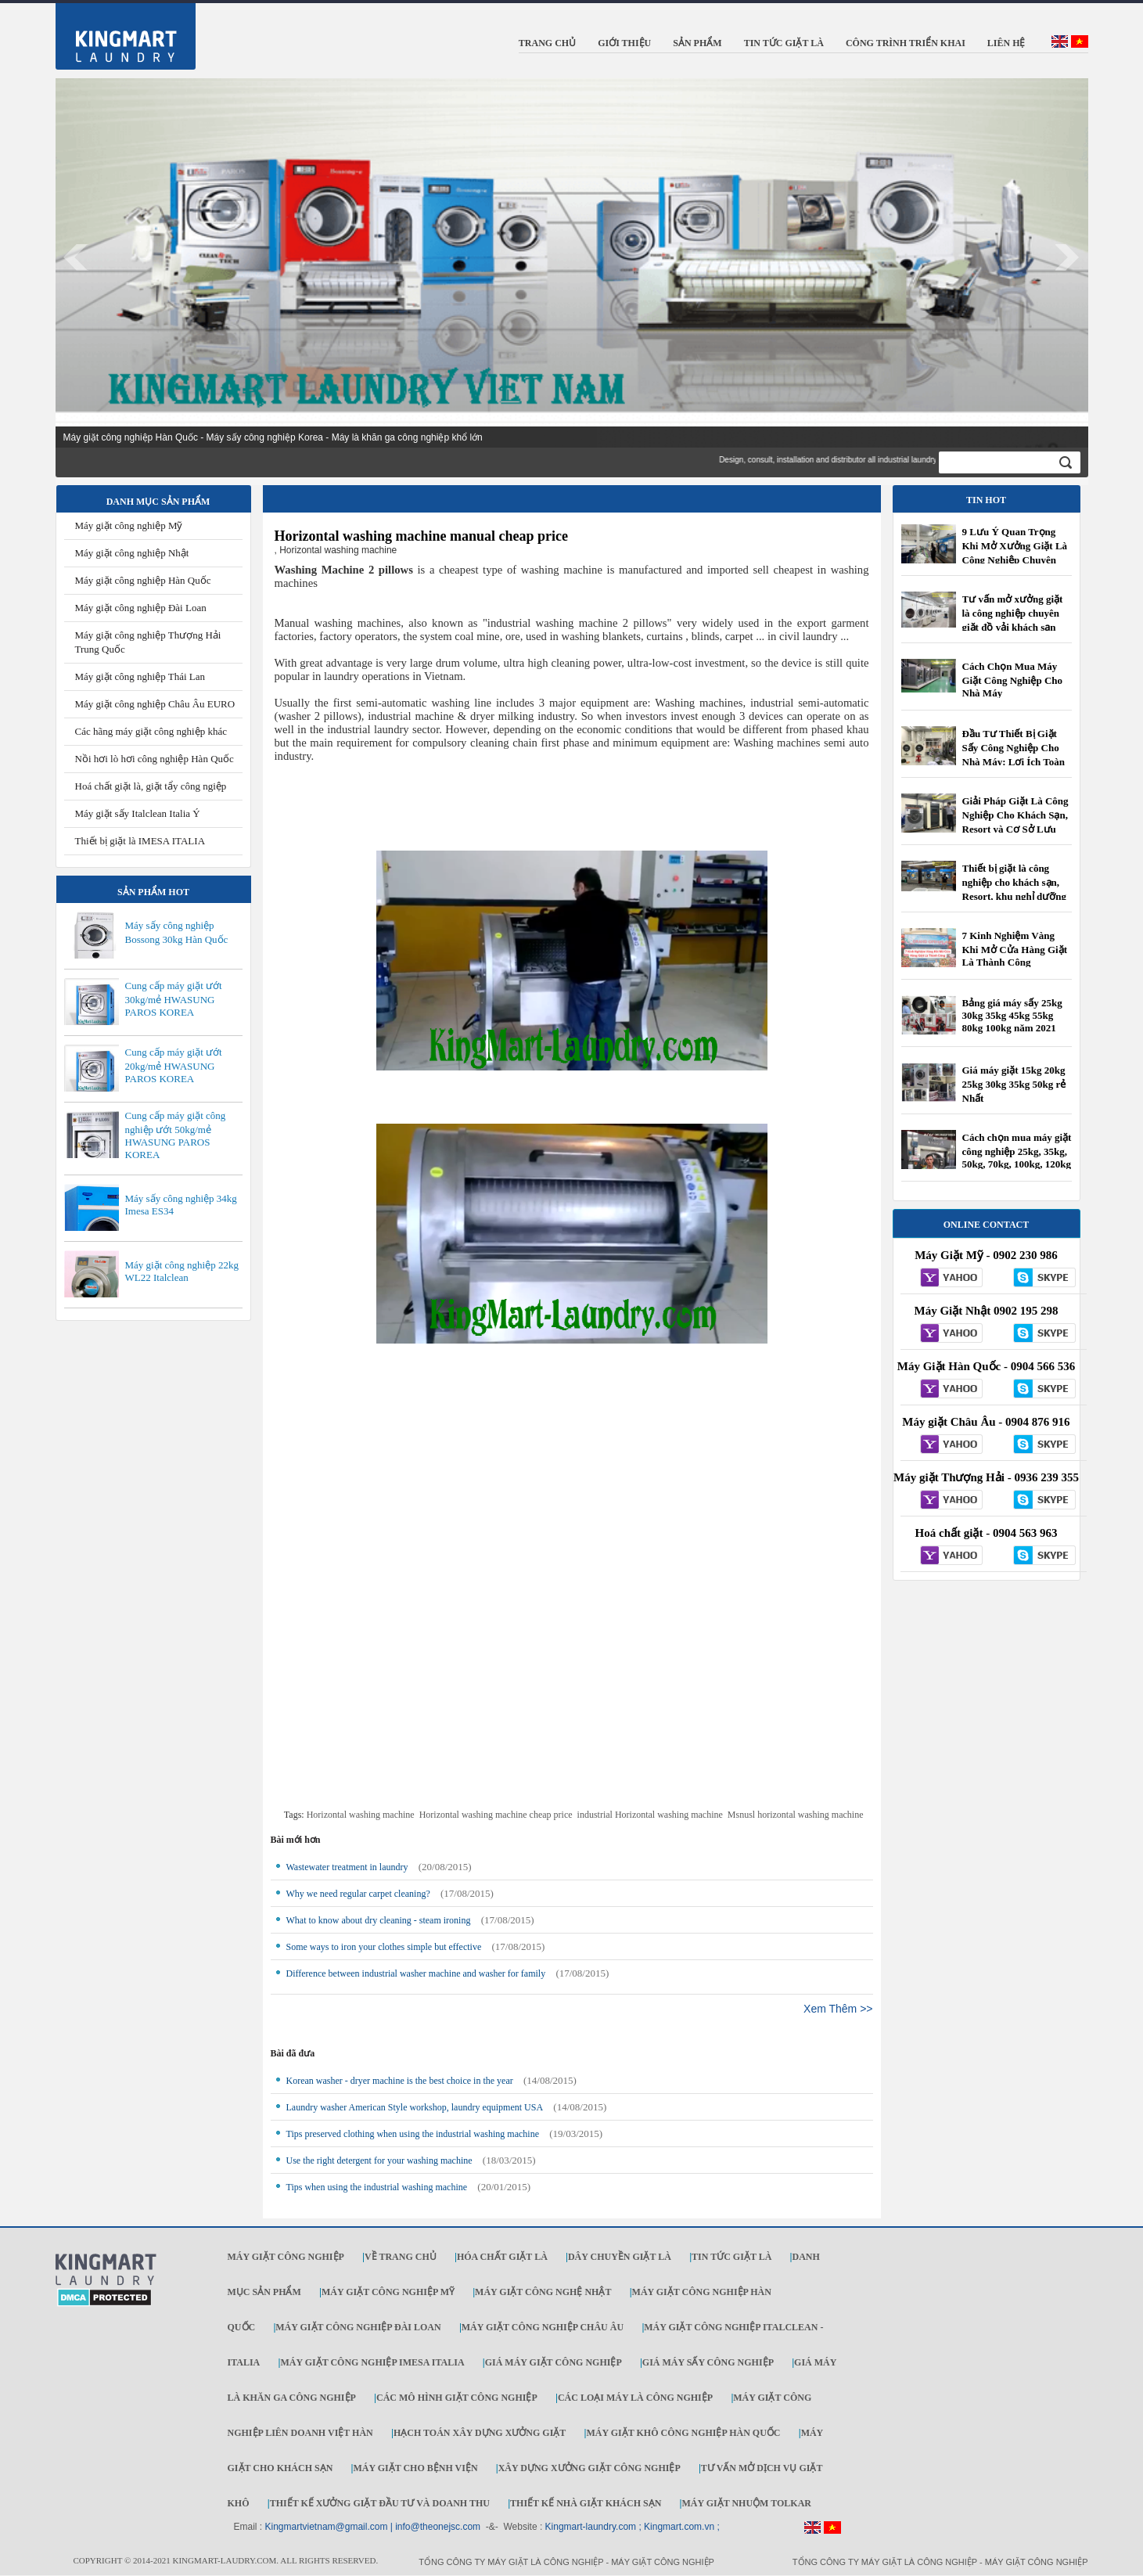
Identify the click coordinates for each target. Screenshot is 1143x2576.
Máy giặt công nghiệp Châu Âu (543, 2327)
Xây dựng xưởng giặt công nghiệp (589, 2468)
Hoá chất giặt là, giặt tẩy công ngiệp (151, 786)
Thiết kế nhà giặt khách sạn (585, 2503)
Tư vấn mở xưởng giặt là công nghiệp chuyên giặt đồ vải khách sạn (1012, 613)
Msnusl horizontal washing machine (796, 1814)
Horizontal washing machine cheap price (496, 1814)
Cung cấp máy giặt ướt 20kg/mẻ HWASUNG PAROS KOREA (173, 1065)
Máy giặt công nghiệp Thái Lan (140, 676)
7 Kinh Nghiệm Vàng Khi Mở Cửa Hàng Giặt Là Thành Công (1015, 949)
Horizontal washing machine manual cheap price (422, 536)
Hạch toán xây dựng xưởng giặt (480, 2432)
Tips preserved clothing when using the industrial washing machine (413, 2133)
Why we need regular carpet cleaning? (358, 1893)
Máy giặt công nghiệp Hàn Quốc (143, 580)
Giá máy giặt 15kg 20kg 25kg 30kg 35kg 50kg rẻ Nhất (1014, 1084)
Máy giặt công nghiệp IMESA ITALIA (372, 2362)
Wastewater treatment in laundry (347, 1867)
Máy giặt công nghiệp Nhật (132, 553)
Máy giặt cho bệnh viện (415, 2468)
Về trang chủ (401, 2256)
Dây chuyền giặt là (619, 2256)
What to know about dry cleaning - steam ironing (378, 1920)
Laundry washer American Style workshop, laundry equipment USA (415, 2107)
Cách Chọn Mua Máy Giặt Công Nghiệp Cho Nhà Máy (1012, 679)
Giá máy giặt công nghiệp (553, 2362)
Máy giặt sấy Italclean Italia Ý (137, 813)
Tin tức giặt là (731, 2256)
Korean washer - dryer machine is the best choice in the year (399, 2080)
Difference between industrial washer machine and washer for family (416, 1973)
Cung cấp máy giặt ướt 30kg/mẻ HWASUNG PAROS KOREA (173, 999)
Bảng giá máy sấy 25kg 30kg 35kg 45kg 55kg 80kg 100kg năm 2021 (1012, 1015)
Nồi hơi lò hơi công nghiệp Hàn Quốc (154, 759)
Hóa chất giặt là (502, 2256)
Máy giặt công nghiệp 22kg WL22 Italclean (182, 1271)
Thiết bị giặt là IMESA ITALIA (140, 841)
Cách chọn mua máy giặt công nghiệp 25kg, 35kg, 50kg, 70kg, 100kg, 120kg (1017, 1150)
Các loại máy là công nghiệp (635, 2397)
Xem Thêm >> (837, 2008)
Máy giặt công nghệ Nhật (543, 2291)
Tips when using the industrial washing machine (377, 2187)
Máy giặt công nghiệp (286, 2256)
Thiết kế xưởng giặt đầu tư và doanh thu (380, 2503)
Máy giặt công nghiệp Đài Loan (141, 607)
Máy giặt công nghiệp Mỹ (129, 525)
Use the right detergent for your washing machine (379, 2160)
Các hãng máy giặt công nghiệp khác (151, 731)
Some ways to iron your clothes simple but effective (384, 1946)
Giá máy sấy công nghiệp (708, 2362)
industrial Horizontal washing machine (650, 1814)
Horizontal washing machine (361, 1814)
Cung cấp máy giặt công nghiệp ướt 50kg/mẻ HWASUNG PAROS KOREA (175, 1135)
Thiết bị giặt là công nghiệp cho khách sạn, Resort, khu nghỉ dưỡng (1014, 882)
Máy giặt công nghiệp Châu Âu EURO (155, 704)
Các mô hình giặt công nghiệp (456, 2397)
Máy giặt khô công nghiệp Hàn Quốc (683, 2432)
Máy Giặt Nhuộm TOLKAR (746, 2503)
